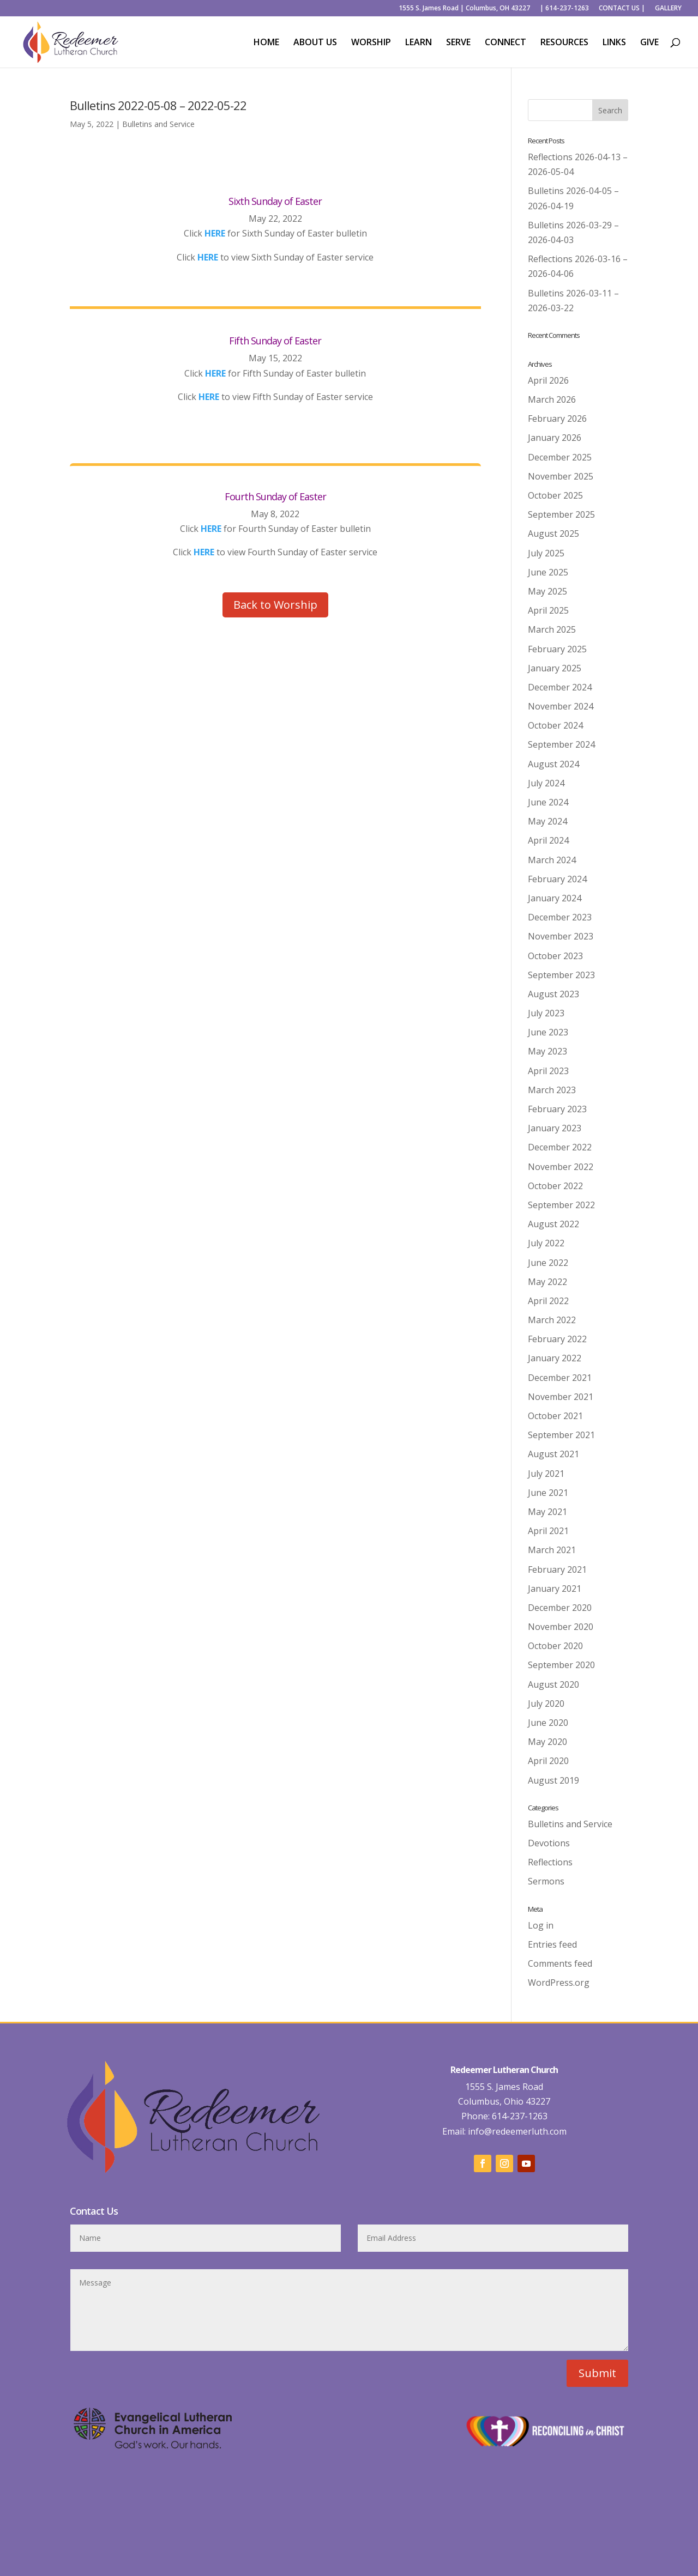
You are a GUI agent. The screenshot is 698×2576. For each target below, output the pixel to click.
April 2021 (548, 1531)
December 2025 (560, 457)
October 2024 (555, 725)
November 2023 (560, 936)
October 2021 (555, 1416)
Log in (540, 1925)
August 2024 (553, 764)
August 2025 (553, 534)
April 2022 (548, 1301)
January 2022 (554, 1358)
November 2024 (560, 706)
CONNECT (505, 43)
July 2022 (546, 1243)
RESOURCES (564, 43)
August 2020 (553, 1684)
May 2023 (547, 1051)
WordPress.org (558, 1983)
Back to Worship (275, 604)
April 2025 (548, 610)
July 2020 (546, 1704)
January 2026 (554, 438)
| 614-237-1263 (564, 9)
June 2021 (548, 1493)
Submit (597, 2373)
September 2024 (561, 744)
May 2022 (547, 1282)
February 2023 (557, 1109)
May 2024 (547, 821)
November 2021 (560, 1397)
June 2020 (548, 1723)
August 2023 (553, 994)
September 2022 (561, 1205)
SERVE (458, 43)
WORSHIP (371, 43)
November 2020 (560, 1627)
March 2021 (552, 1550)
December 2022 (560, 1147)
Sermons (546, 1881)
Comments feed (560, 1963)
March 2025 (552, 629)
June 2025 (548, 572)
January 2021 (554, 1589)
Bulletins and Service (158, 124)
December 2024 (560, 687)
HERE (207, 257)
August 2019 (553, 1780)
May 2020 (547, 1742)
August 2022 (553, 1224)
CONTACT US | (622, 9)
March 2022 (552, 1320)
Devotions (549, 1843)
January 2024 (554, 898)
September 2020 (561, 1665)
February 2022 (557, 1339)
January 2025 (554, 668)
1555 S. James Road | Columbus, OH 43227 (464, 9)
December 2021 (560, 1378)
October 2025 (555, 495)
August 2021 (553, 1454)
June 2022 (548, 1263)
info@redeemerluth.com (516, 2131)
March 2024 (552, 860)
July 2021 (546, 1474)
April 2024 (548, 840)
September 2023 (561, 975)
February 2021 (557, 1569)
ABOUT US (315, 43)
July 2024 (546, 783)
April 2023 (548, 1071)
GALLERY (668, 9)
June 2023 (548, 1032)
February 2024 (557, 879)
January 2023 (554, 1128)
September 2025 (561, 514)
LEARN (418, 43)
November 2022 (560, 1167)
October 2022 (555, 1186)
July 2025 (546, 553)
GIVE (649, 43)
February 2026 (557, 419)
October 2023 (555, 956)
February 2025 (557, 649)
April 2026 (548, 380)
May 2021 (547, 1512)
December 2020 (560, 1608)
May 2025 (547, 591)
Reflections (550, 1862)
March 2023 (552, 1090)
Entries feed (552, 1944)
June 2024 (548, 802)
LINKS (614, 43)
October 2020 (555, 1646)
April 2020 (548, 1761)
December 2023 (560, 917)
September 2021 (561, 1435)
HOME (266, 43)
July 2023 (546, 1013)
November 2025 (560, 476)
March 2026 (552, 399)
